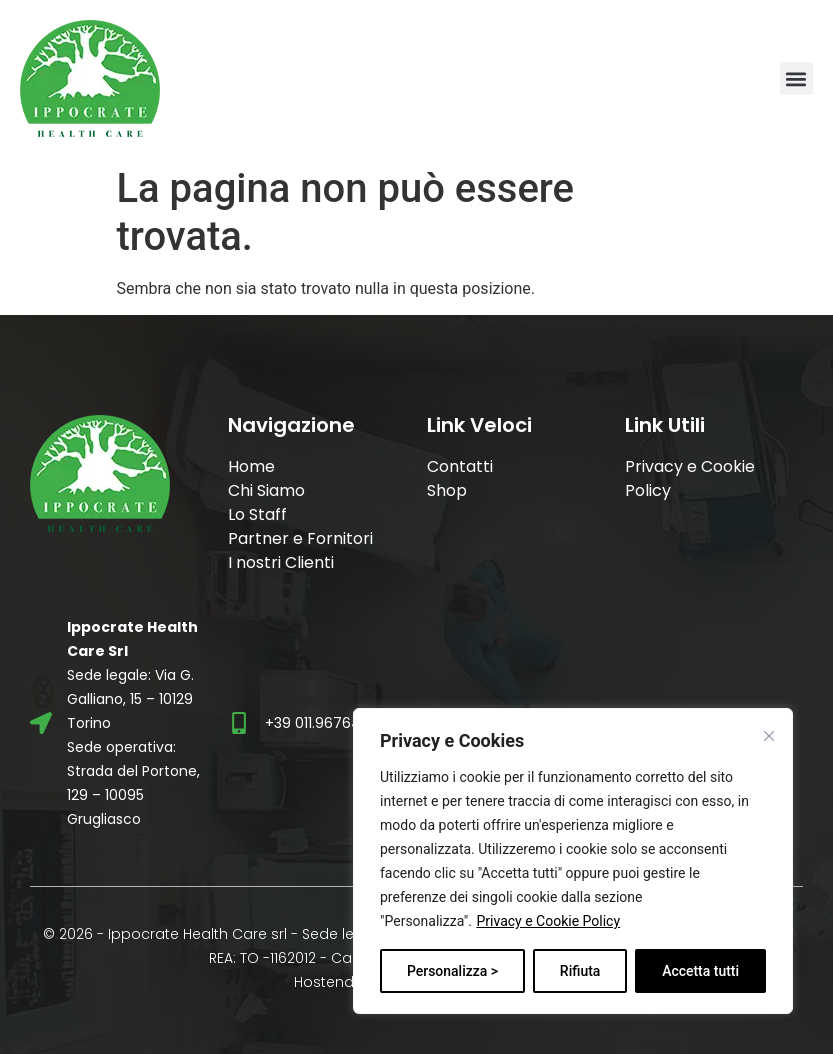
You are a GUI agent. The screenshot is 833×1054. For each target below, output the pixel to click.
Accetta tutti (700, 971)
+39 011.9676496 (322, 723)
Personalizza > (452, 971)
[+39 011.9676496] (239, 723)
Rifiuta (580, 971)
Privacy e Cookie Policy (548, 921)
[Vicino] (769, 736)
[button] (796, 78)
